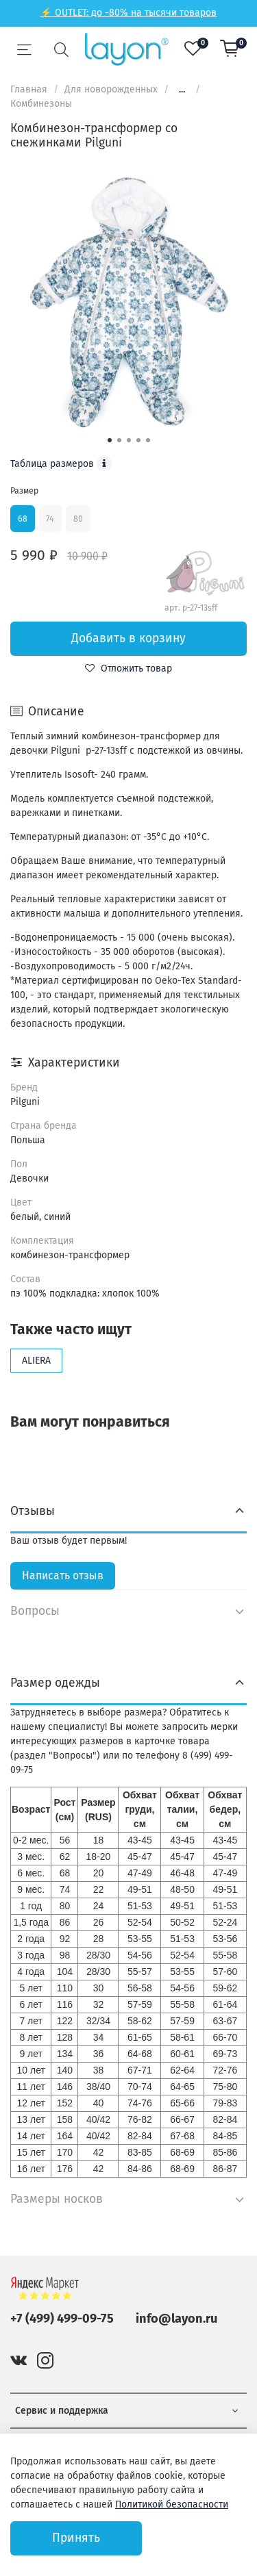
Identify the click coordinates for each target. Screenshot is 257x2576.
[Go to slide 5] (148, 440)
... (182, 89)
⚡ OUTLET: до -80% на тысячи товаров (128, 12)
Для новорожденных (111, 89)
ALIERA (36, 1360)
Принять (76, 2538)
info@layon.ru (176, 2318)
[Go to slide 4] (138, 440)
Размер (24, 491)
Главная (28, 89)
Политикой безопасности (171, 2504)
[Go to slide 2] (119, 440)
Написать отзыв (62, 1575)
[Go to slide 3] (129, 440)
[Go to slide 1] (110, 440)
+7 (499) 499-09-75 (62, 2318)
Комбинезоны (41, 104)
